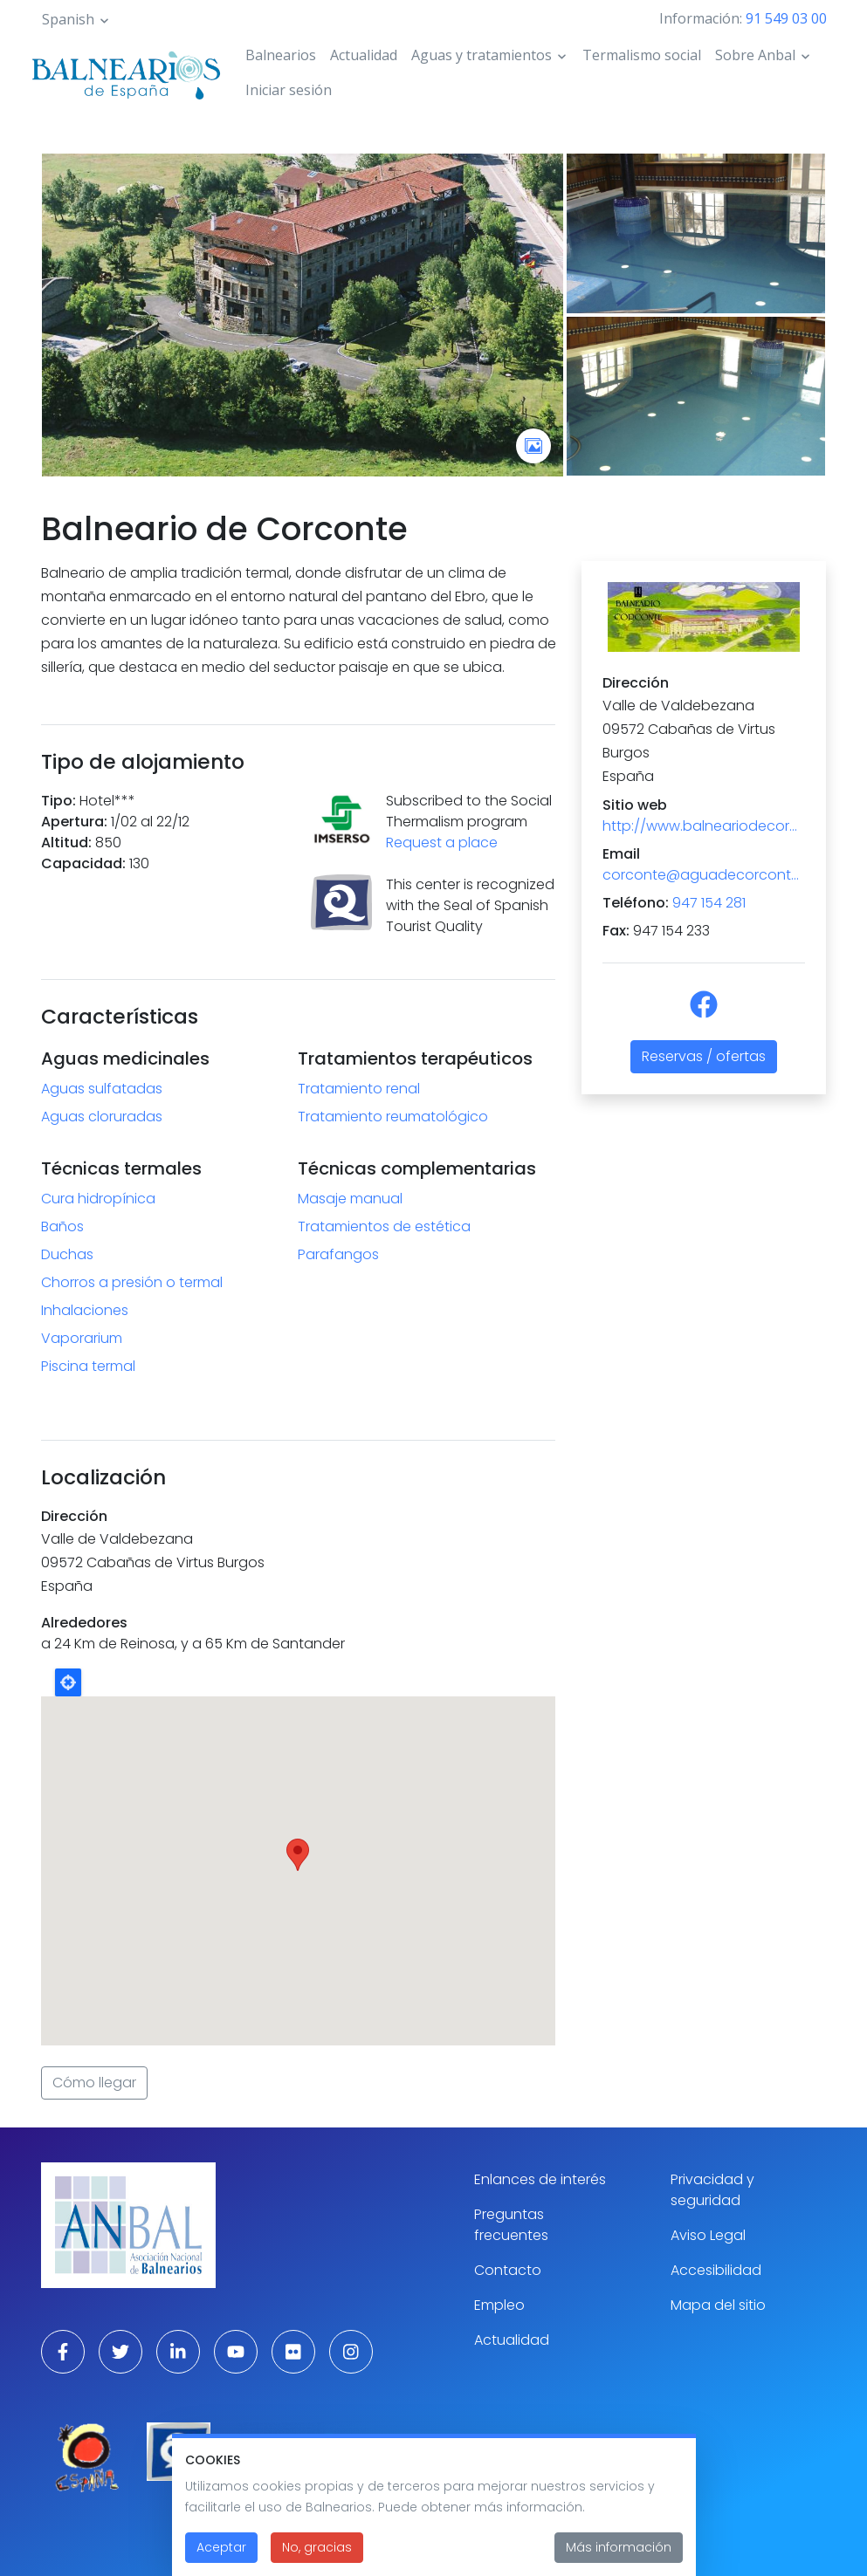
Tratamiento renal (359, 1089)
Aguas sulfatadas (101, 1089)
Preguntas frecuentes (511, 2224)
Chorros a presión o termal (132, 1282)
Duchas (67, 1254)
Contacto (507, 2270)
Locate (68, 1682)
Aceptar (221, 2547)
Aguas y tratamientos (481, 55)
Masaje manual (350, 1199)
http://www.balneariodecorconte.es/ (703, 826)
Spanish (68, 19)
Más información (618, 2547)
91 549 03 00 (786, 18)
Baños (62, 1226)
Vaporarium (81, 1338)
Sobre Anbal (755, 55)
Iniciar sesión (288, 89)
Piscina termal (88, 1366)
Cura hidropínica (98, 1199)
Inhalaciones (84, 1310)
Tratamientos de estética (384, 1226)
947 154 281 (709, 903)
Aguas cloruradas (101, 1116)
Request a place (442, 842)
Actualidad (363, 55)
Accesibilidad (716, 2270)
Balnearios (280, 55)
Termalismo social (641, 55)
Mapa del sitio (718, 2305)
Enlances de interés (540, 2179)
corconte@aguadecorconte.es (703, 875)
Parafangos (338, 1254)
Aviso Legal (708, 2235)
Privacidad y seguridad (712, 2189)
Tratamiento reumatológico (393, 1116)
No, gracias (317, 2547)
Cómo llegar (94, 2082)
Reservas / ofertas (704, 1056)
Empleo (499, 2305)
